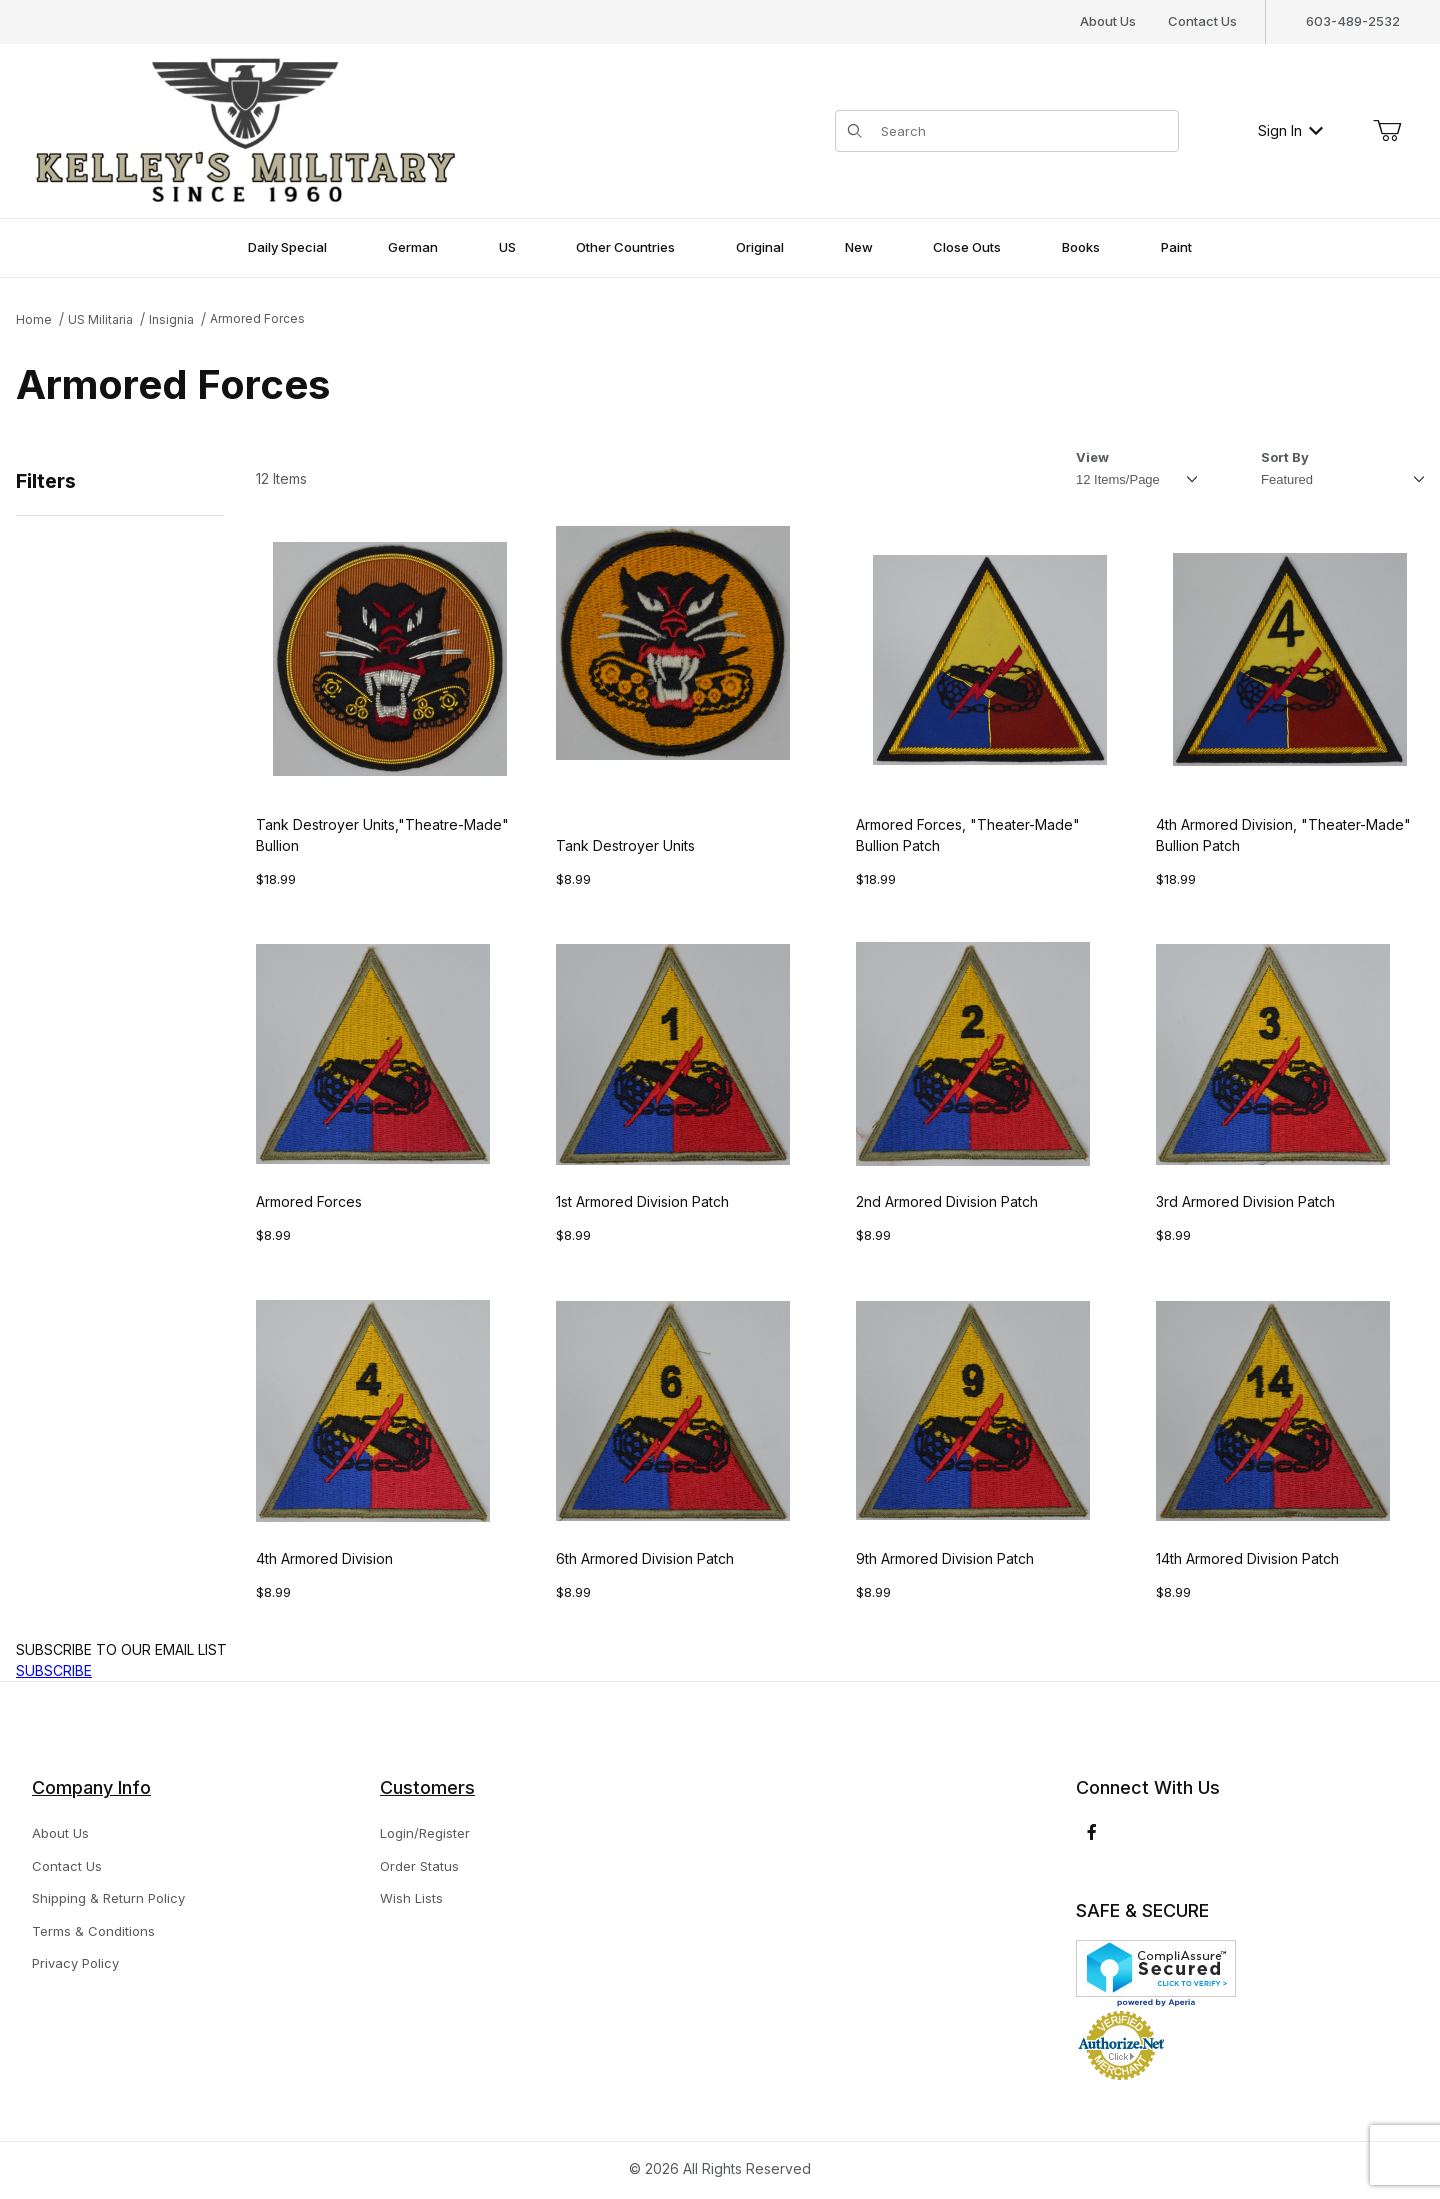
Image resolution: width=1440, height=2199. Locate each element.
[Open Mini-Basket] (1387, 131)
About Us (1108, 21)
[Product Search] (1023, 131)
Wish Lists (411, 1898)
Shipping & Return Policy (108, 1898)
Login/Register (425, 1833)
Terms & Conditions (93, 1931)
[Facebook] (1092, 1832)
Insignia (171, 319)
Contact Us (1202, 21)
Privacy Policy (75, 1963)
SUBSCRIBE (54, 1670)
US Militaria (100, 319)
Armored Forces (257, 318)
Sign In (1290, 130)
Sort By (1285, 457)
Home (34, 319)
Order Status (419, 1866)
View (1092, 457)
